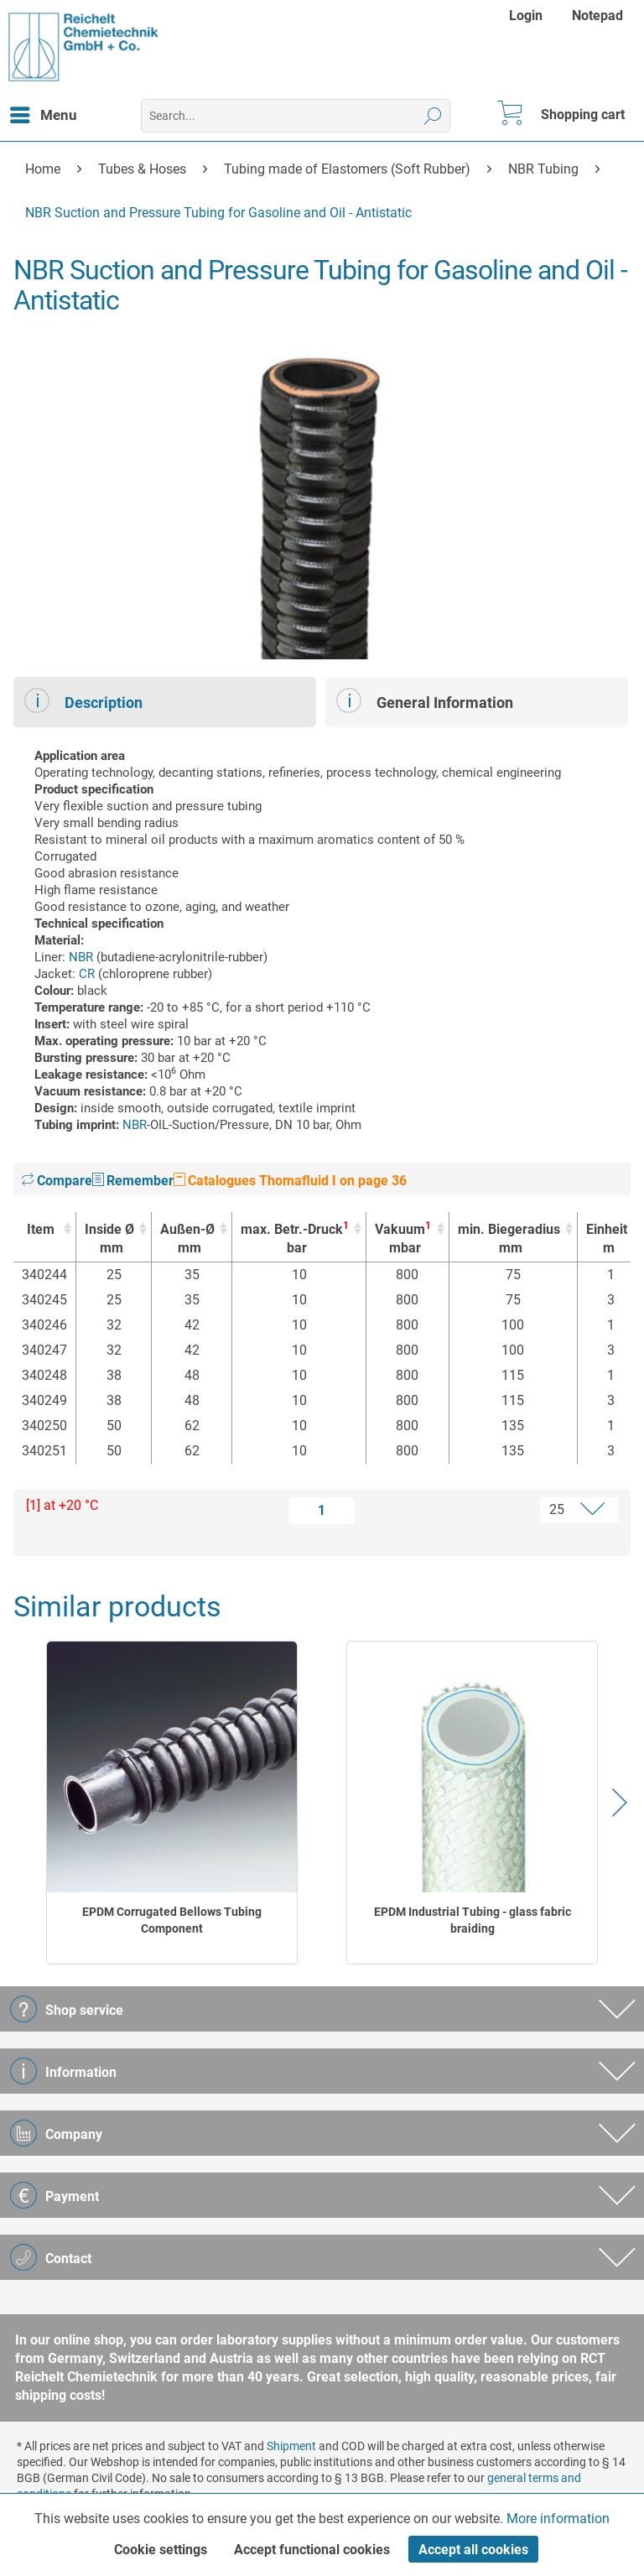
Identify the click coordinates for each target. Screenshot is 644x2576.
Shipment (291, 2446)
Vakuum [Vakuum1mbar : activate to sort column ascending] (403, 1238)
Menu (43, 112)
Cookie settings (160, 2550)
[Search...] (295, 116)
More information (558, 2519)
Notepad (597, 15)
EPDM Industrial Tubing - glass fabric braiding (472, 1920)
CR (87, 973)
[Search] (433, 116)
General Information (424, 700)
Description (83, 700)
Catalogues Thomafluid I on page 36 (290, 1181)
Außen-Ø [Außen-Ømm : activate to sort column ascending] (187, 1239)
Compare (57, 1181)
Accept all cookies (473, 2550)
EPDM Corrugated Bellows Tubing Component (172, 1920)
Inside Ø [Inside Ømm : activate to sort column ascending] (109, 1239)
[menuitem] (527, 15)
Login (526, 15)
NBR (81, 957)
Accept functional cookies (312, 2550)
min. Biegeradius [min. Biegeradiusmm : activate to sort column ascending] (509, 1239)
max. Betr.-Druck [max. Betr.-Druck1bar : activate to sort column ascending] (295, 1238)
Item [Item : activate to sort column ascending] (41, 1229)
